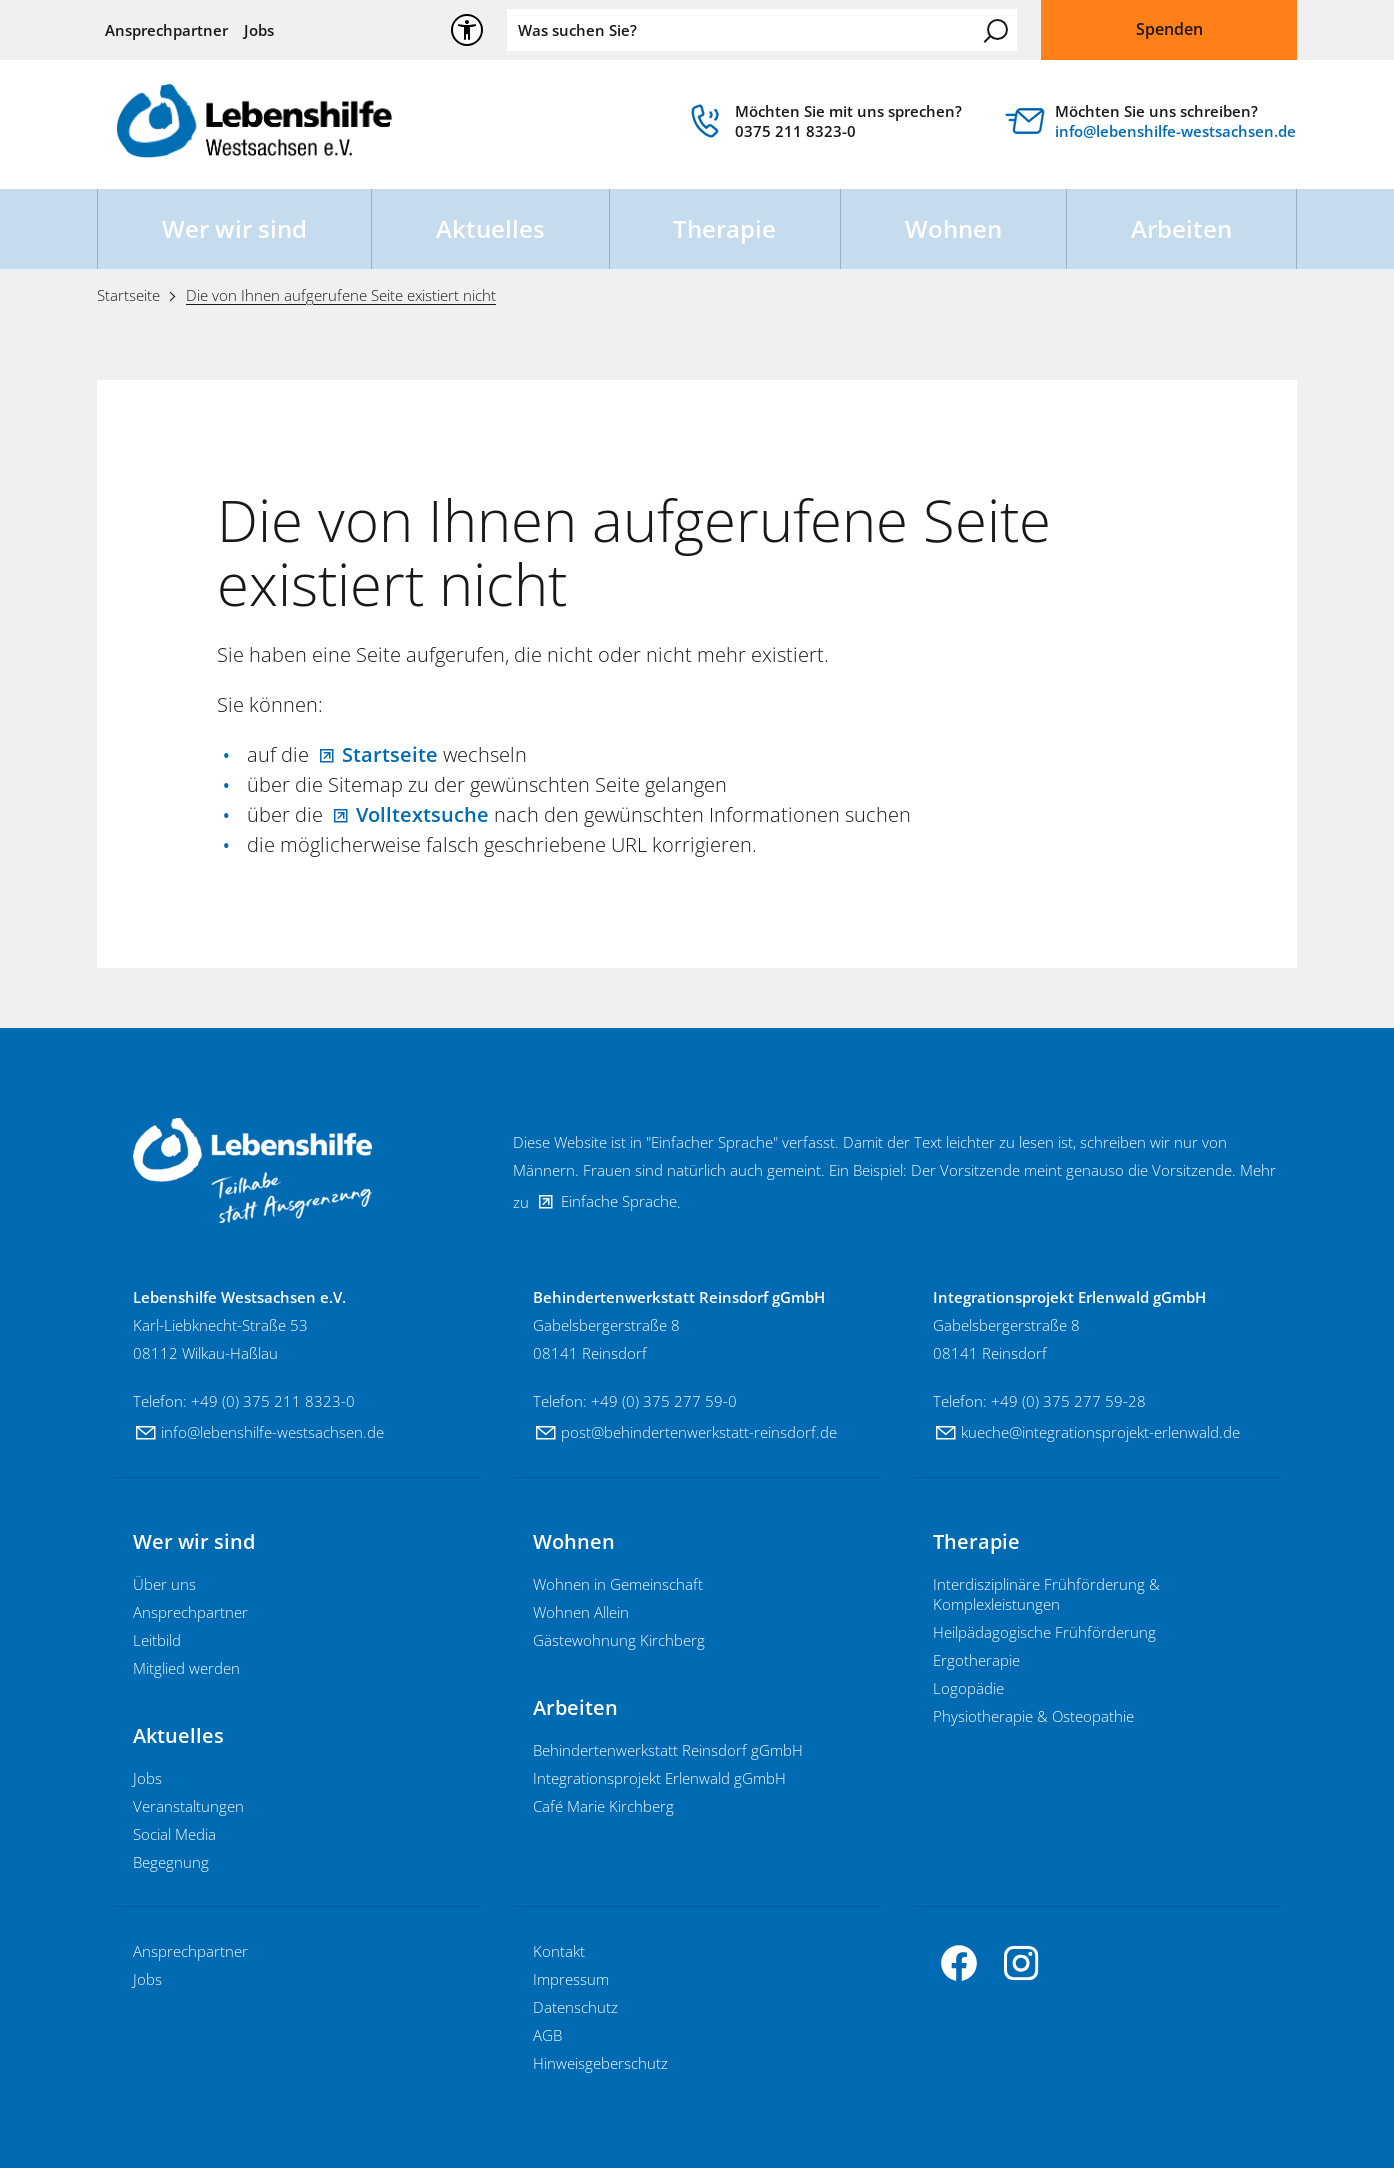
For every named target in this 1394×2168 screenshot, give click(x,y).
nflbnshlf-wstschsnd (1175, 131)
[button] (959, 1963)
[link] (825, 126)
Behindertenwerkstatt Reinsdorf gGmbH (668, 1750)
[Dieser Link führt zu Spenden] (1169, 30)
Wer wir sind (234, 228)
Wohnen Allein (581, 1612)
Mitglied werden (186, 1668)
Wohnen (953, 228)
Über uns (164, 1584)
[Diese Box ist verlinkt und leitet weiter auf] (1151, 126)
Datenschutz (575, 2007)
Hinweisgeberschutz (600, 2063)
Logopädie (968, 1688)
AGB (547, 2035)
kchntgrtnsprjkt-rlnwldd (1100, 1432)
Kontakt (559, 1951)
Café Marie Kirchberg (603, 1806)
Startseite (390, 754)
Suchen (996, 31)
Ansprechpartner (166, 30)
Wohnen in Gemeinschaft (618, 1584)
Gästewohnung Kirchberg (619, 1640)
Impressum (571, 1979)
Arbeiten (1181, 228)
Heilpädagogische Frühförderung (1044, 1632)
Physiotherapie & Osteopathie (1033, 1716)
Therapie (724, 228)
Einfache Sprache (619, 1201)
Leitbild (157, 1640)
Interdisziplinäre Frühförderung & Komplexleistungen (1046, 1594)
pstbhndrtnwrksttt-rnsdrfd (699, 1432)
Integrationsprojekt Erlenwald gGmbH (659, 1778)
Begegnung (171, 1862)
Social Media (174, 1834)
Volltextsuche (422, 814)
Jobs (259, 30)
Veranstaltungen (188, 1806)
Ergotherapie (976, 1660)
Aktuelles (490, 228)
